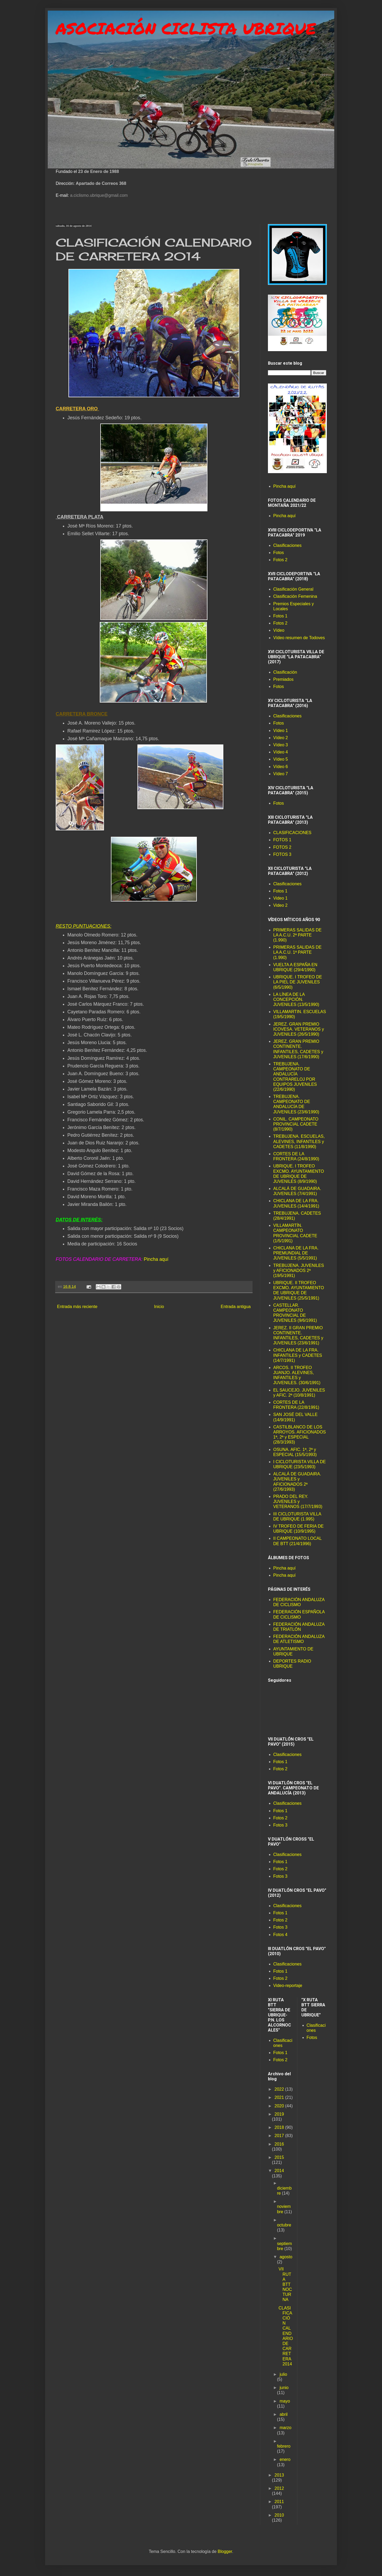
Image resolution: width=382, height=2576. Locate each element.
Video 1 (280, 898)
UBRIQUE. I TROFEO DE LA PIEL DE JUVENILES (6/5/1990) (297, 982)
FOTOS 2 (282, 847)
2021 (280, 2097)
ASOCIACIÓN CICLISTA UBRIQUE (186, 28)
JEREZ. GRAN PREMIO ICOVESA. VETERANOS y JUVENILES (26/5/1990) (298, 1029)
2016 (279, 2144)
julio (283, 2374)
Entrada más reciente (77, 1306)
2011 (279, 2501)
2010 (279, 2515)
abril (284, 2414)
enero (285, 2459)
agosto (286, 2257)
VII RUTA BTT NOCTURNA (285, 2284)
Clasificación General (293, 589)
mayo (285, 2401)
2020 (280, 2106)
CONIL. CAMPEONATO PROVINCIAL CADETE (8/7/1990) (295, 1124)
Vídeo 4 (280, 752)
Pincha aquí (156, 1259)
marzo (285, 2427)
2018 (280, 2127)
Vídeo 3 (280, 745)
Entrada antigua (236, 1306)
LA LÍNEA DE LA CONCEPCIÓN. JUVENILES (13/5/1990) (296, 999)
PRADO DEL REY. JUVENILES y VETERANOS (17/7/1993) (297, 1501)
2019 (279, 2114)
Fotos (278, 552)
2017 (280, 2135)
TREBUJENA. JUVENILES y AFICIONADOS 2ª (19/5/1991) (298, 1270)
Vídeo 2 (280, 737)
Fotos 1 (280, 616)
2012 (279, 2488)
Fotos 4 (280, 1934)
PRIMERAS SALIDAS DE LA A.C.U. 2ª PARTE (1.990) (297, 935)
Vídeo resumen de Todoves (299, 637)
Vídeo (278, 630)
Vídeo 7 (280, 774)
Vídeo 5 (280, 759)
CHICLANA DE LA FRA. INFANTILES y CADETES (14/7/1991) (297, 1355)
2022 (280, 2089)
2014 (279, 2170)
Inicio (159, 1306)
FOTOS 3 (282, 854)
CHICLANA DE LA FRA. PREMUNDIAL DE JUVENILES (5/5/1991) (296, 1253)
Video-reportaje (287, 1985)
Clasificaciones (287, 545)
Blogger (225, 2551)
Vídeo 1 (280, 730)
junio (284, 2387)
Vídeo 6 (280, 766)
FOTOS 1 (282, 840)
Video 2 (280, 905)
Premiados (283, 679)
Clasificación (285, 672)
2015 (279, 2157)
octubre (284, 2225)
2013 (279, 2475)
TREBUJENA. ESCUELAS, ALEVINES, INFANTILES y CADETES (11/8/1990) (299, 1141)
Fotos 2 (280, 559)
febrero (283, 2446)
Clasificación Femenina (295, 596)
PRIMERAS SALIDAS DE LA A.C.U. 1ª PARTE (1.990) (297, 952)
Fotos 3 (280, 1825)
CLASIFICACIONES (292, 832)
